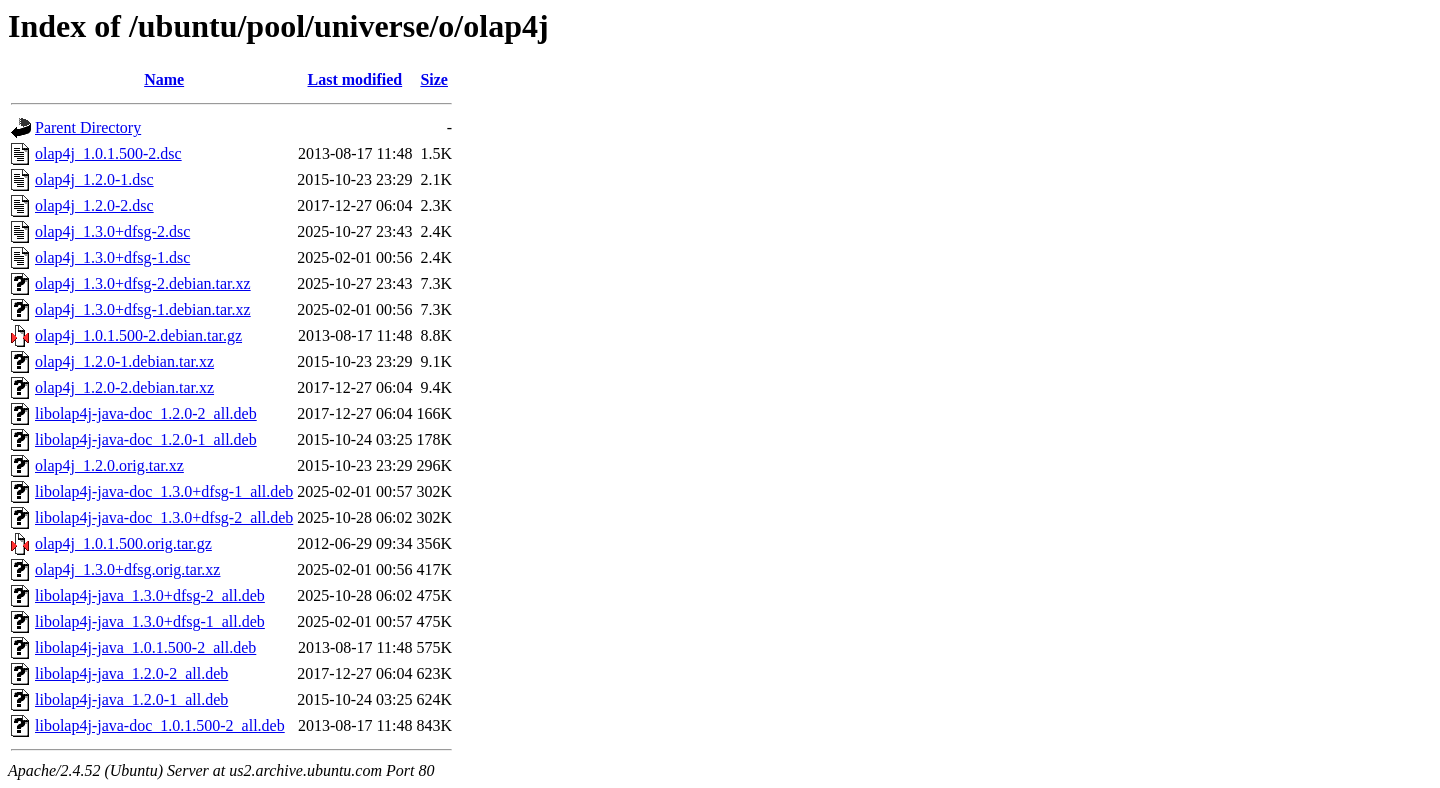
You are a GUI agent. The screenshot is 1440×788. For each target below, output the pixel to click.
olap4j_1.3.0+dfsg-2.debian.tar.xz (143, 283)
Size (434, 79)
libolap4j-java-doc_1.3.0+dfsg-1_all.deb (164, 491)
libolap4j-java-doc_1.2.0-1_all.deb (146, 439)
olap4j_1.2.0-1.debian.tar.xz (124, 361)
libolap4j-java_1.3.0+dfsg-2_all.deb (150, 595)
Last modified (355, 79)
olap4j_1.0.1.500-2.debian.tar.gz (138, 335)
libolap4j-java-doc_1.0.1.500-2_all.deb (160, 725)
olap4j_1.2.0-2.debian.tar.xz (124, 387)
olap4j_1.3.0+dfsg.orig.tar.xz (127, 569)
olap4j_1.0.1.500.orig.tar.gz (123, 543)
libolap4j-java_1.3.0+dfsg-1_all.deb (150, 621)
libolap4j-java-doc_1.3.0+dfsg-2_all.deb (164, 517)
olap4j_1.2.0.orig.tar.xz (109, 465)
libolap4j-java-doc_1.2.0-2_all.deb (146, 413)
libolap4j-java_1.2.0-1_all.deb (131, 699)
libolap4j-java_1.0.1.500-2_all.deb (145, 647)
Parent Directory (88, 127)
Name (164, 79)
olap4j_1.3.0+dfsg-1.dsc (112, 257)
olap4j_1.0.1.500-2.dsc (108, 153)
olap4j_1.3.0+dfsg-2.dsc (112, 231)
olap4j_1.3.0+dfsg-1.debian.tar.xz (143, 309)
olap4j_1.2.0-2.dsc (94, 205)
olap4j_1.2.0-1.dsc (94, 179)
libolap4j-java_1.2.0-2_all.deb (131, 673)
